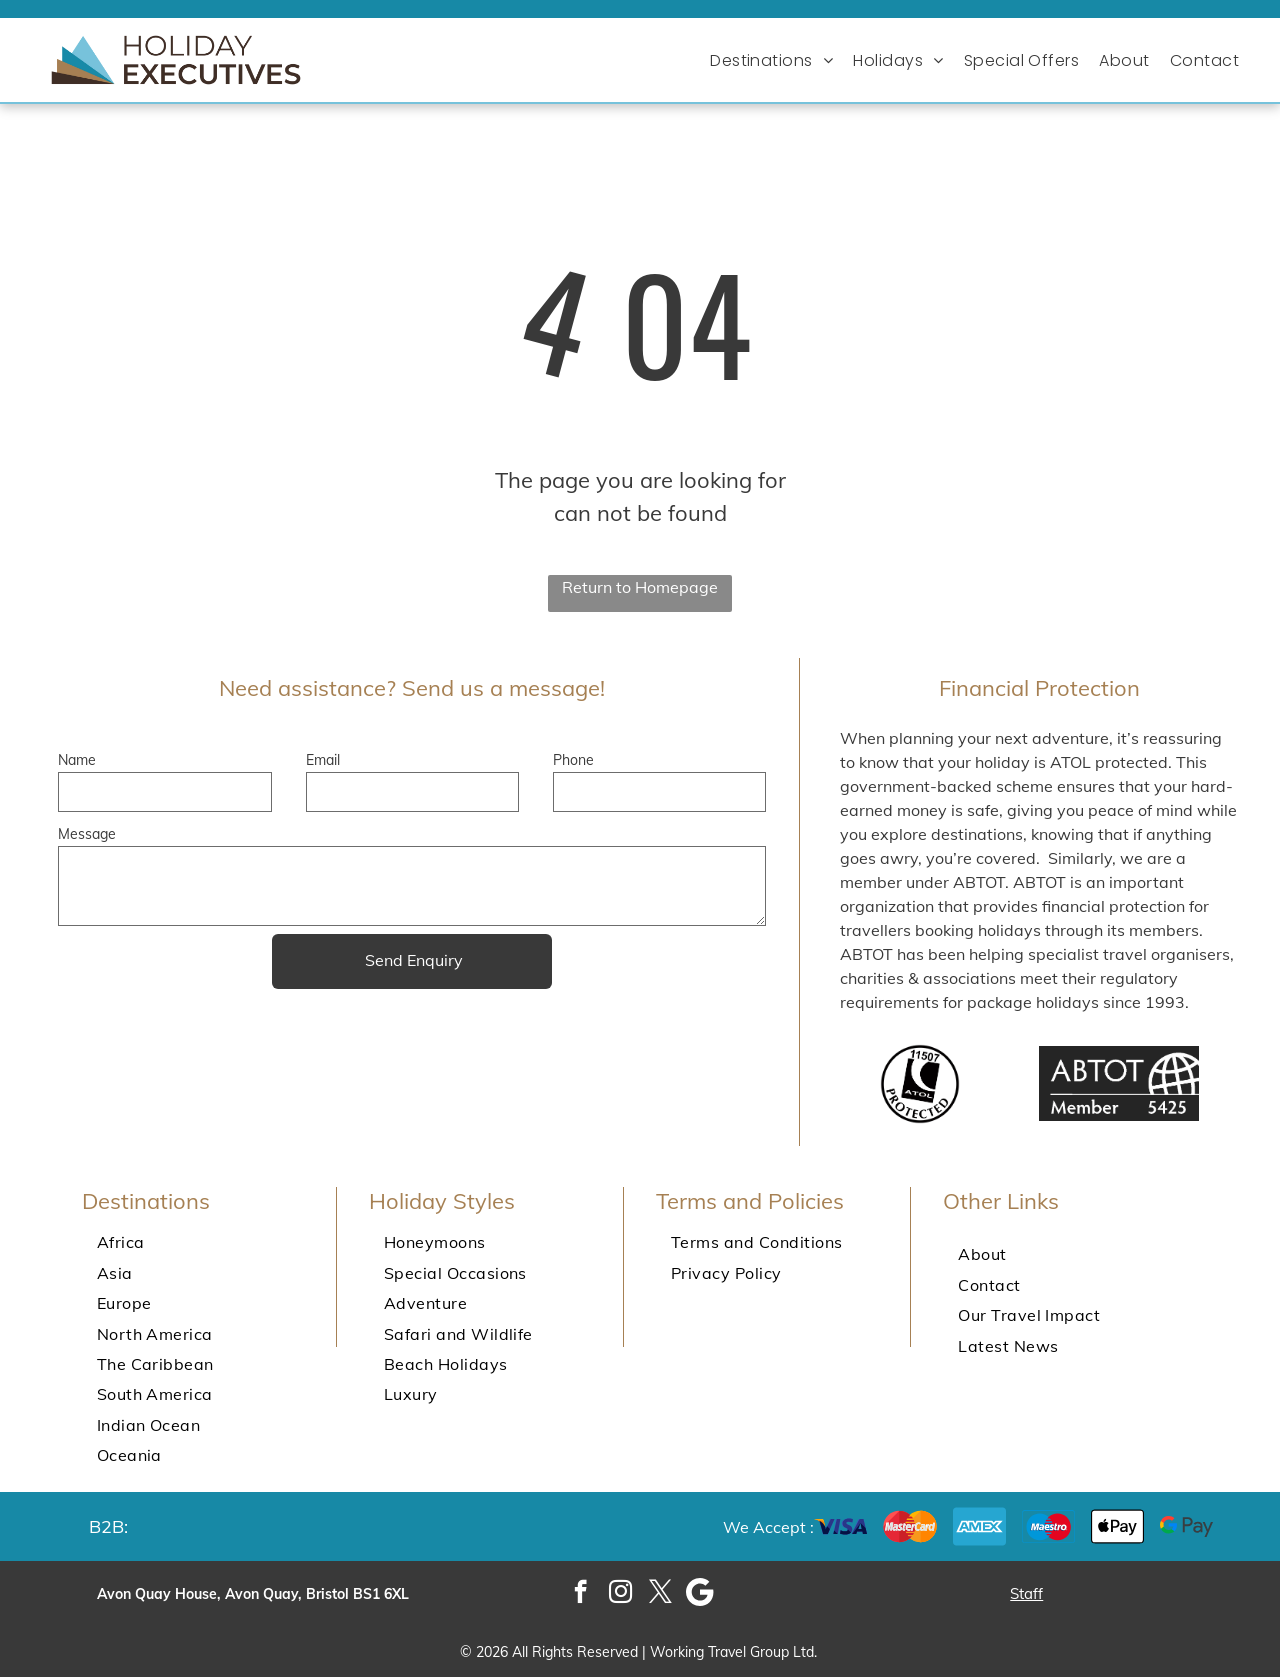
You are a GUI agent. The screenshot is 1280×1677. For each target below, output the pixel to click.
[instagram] (620, 1594)
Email (323, 760)
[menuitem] (776, 60)
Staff (1026, 1593)
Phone (573, 760)
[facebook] (580, 1594)
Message (87, 834)
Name (77, 760)
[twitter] (660, 1594)
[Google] (700, 1594)
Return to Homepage (640, 587)
